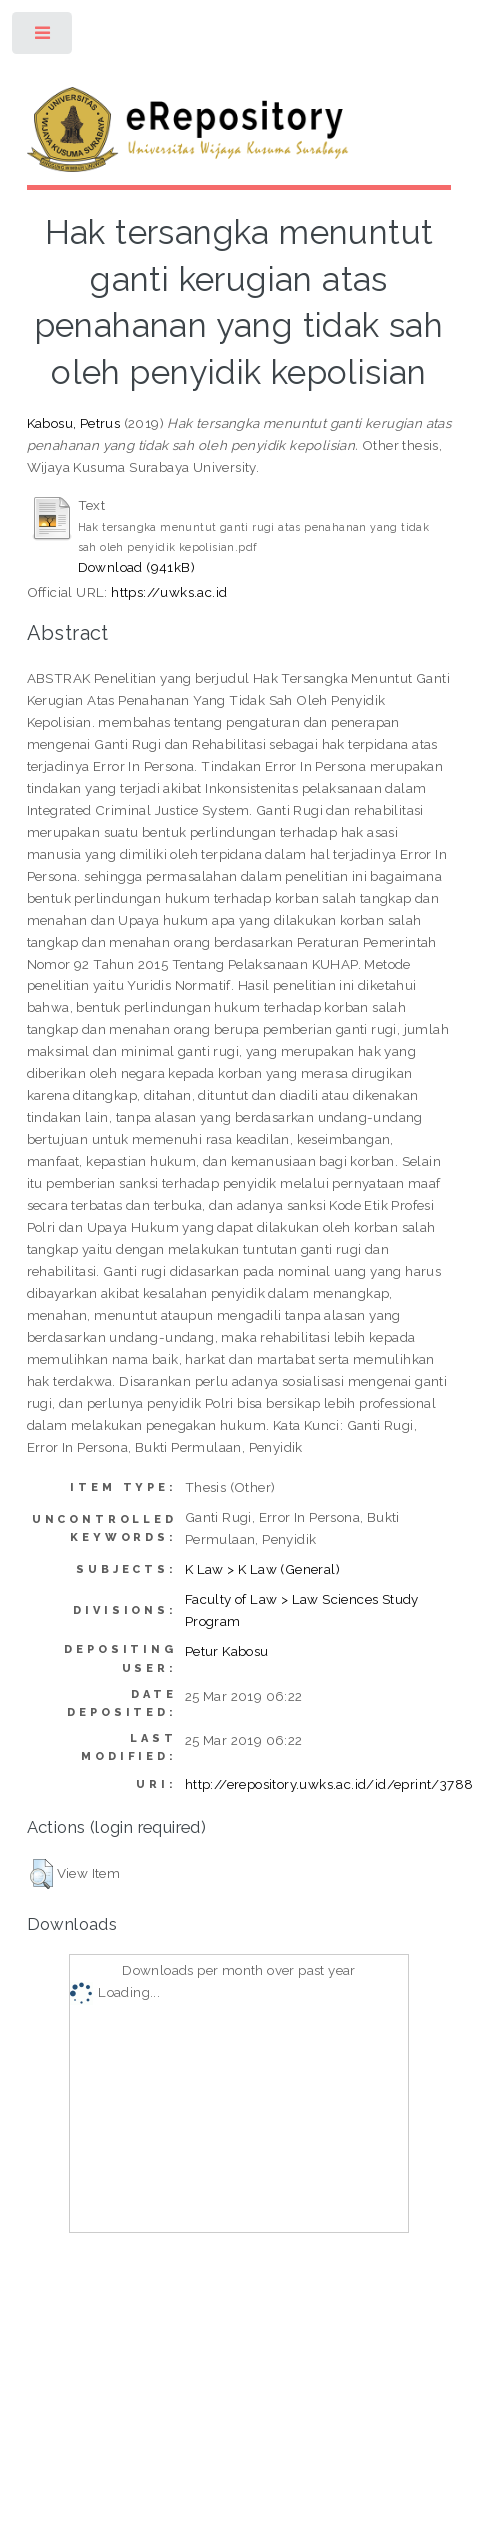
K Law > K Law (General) (262, 1569)
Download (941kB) (136, 567)
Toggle (43, 37)
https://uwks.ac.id (169, 592)
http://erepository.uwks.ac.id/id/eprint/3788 (329, 1784)
